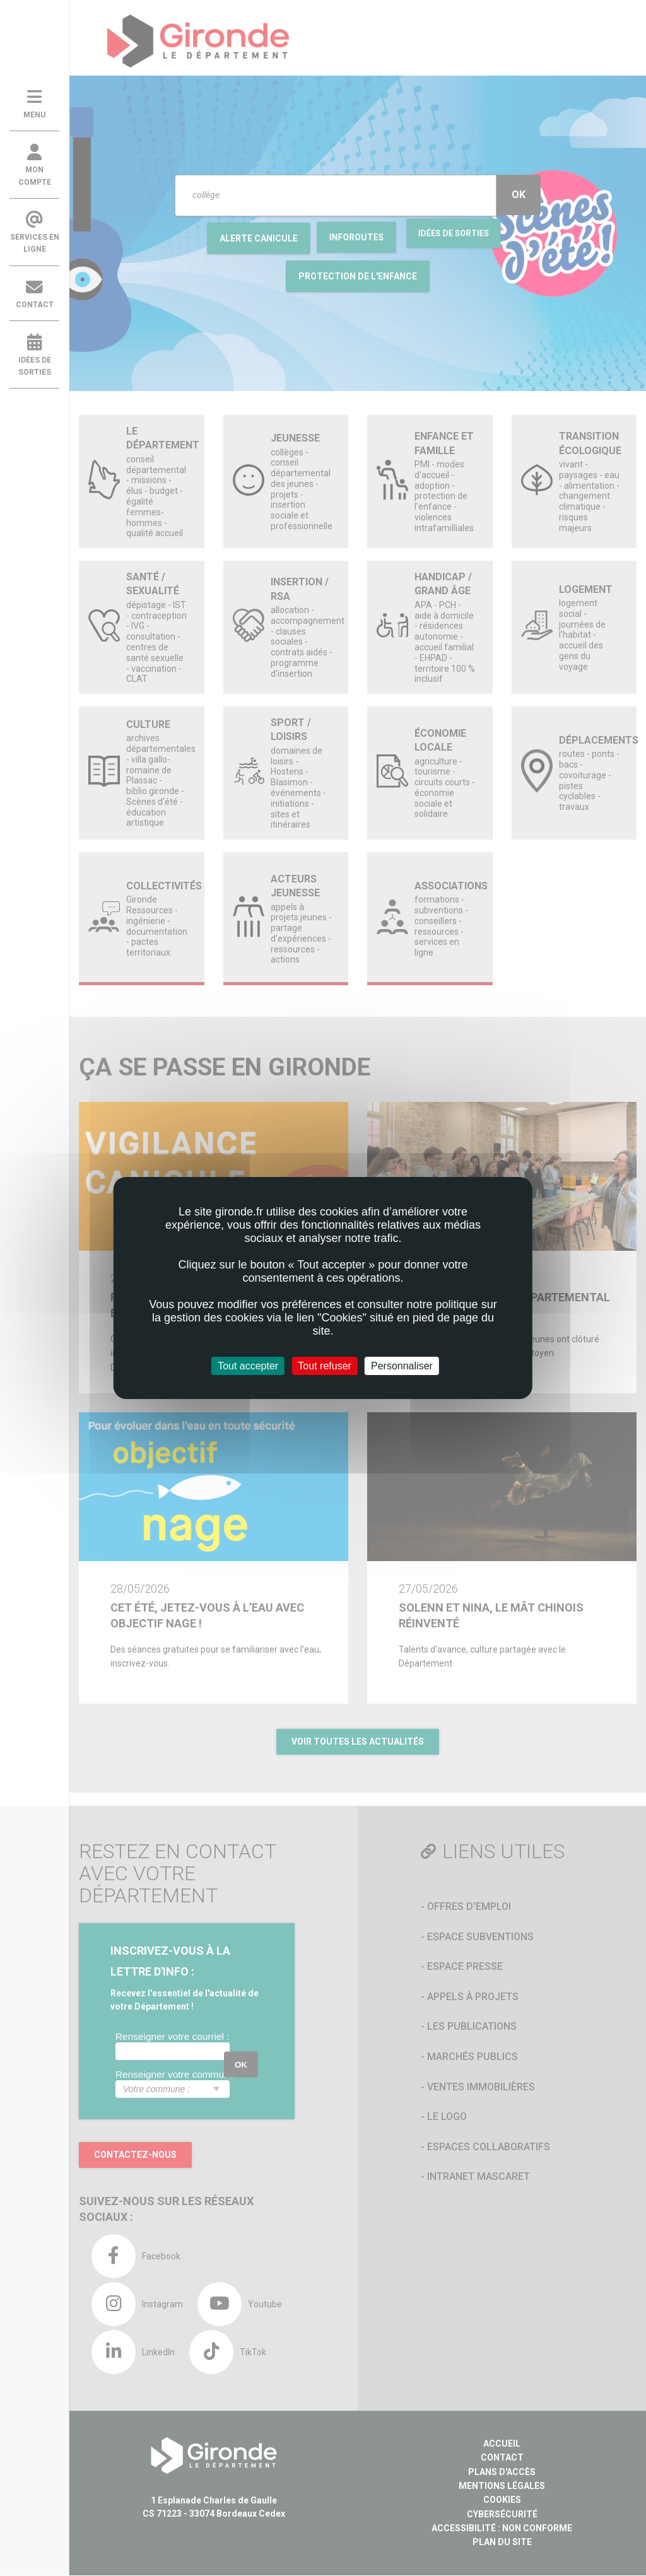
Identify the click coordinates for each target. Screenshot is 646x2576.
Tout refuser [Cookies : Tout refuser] (324, 1366)
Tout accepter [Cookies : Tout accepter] (248, 1366)
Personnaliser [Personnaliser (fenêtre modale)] (402, 1366)
